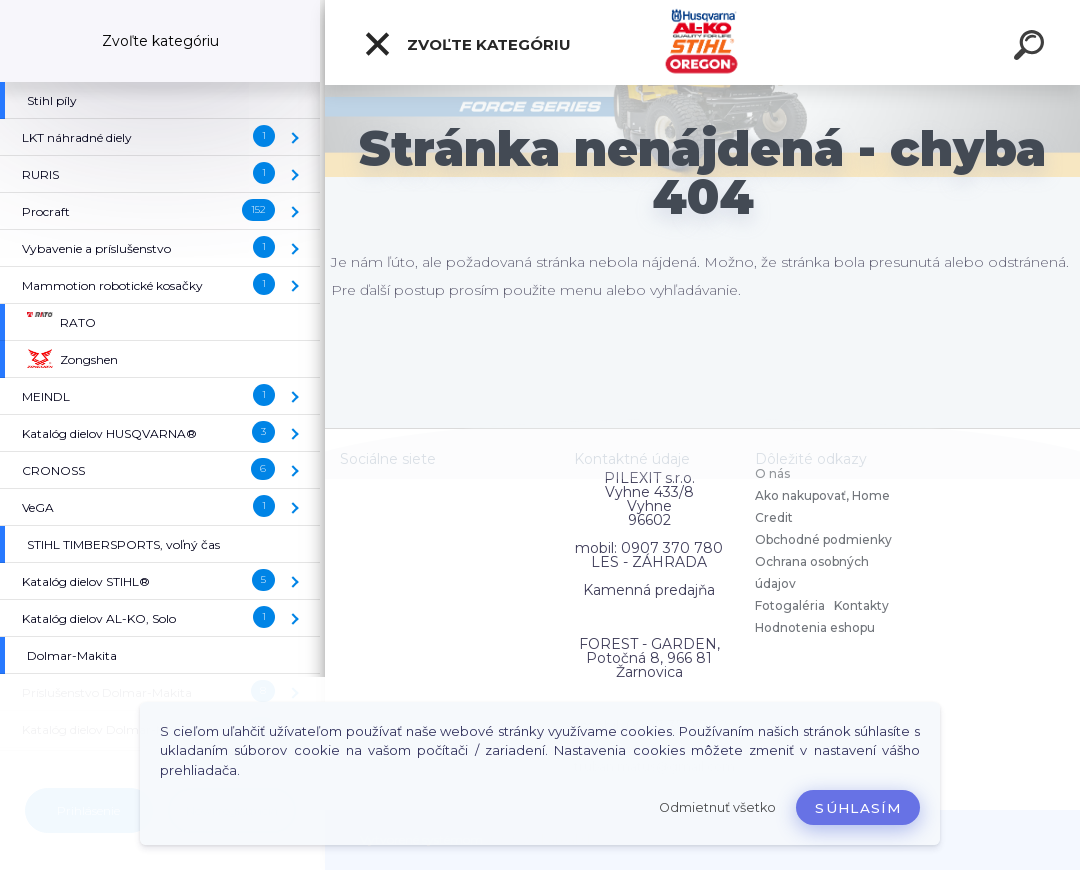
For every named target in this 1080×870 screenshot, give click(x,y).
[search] (1032, 48)
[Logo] (702, 42)
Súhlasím (858, 808)
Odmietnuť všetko (717, 807)
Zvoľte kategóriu (467, 44)
